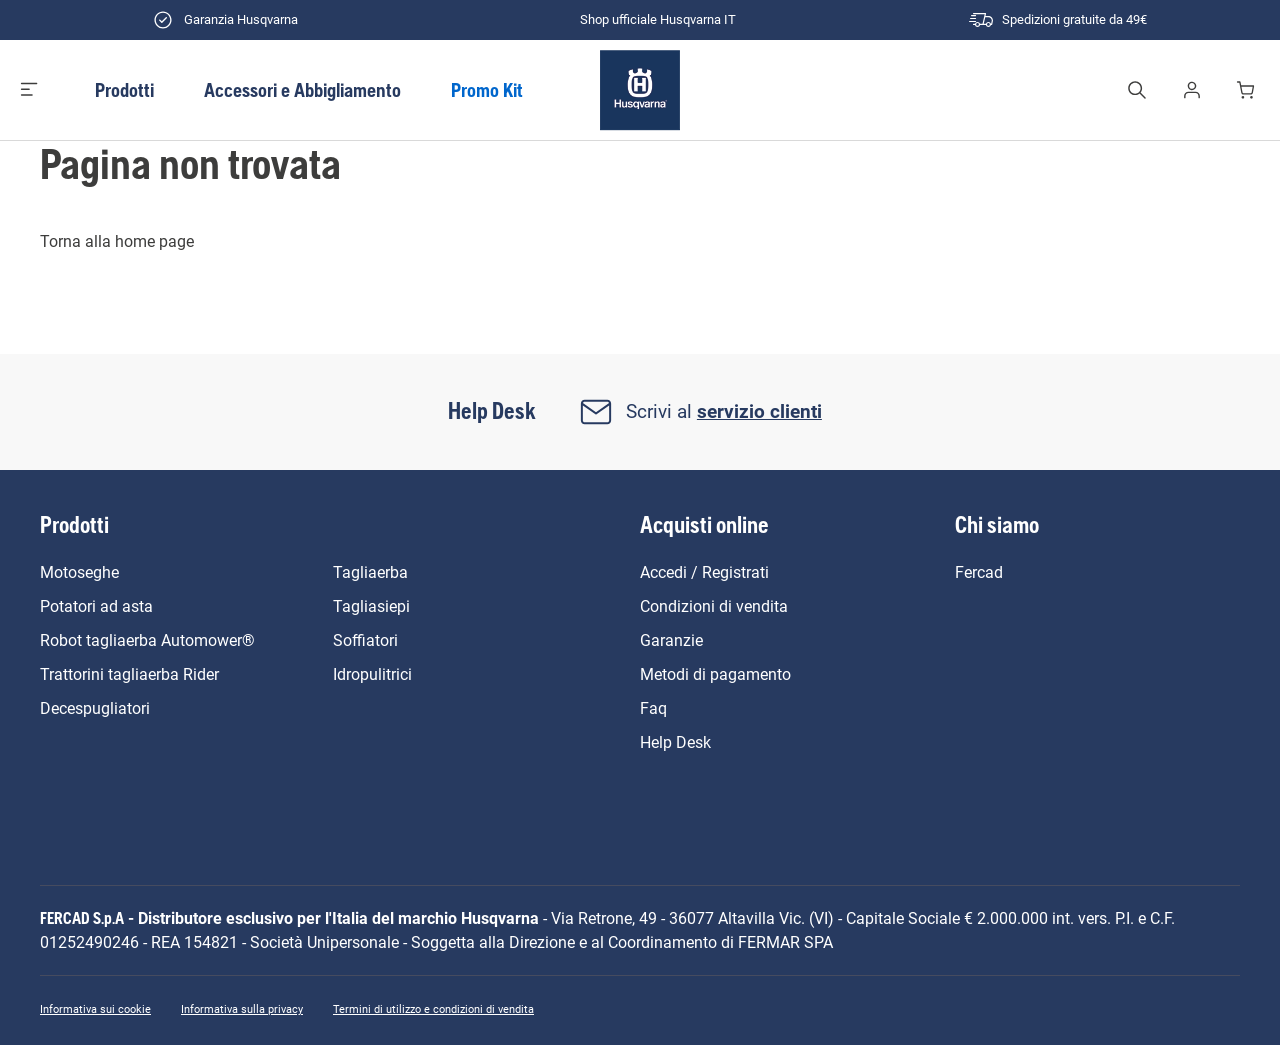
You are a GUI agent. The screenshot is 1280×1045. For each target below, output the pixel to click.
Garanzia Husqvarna (223, 20)
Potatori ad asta (96, 606)
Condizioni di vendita (714, 606)
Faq (653, 708)
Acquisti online (704, 525)
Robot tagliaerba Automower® (147, 640)
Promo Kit (487, 90)
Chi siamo (997, 525)
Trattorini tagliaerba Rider (129, 674)
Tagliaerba (370, 572)
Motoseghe (79, 572)
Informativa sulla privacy (242, 1009)
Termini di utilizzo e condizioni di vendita (433, 1009)
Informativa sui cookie (95, 1009)
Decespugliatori (95, 708)
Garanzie (671, 640)
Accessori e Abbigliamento (302, 90)
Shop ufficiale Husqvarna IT (640, 20)
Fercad (979, 572)
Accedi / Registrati (704, 572)
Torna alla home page (117, 241)
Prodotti (124, 90)
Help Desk (675, 742)
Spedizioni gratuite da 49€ (1056, 20)
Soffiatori (365, 640)
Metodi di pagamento (715, 674)
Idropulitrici (372, 674)
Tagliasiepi (371, 606)
